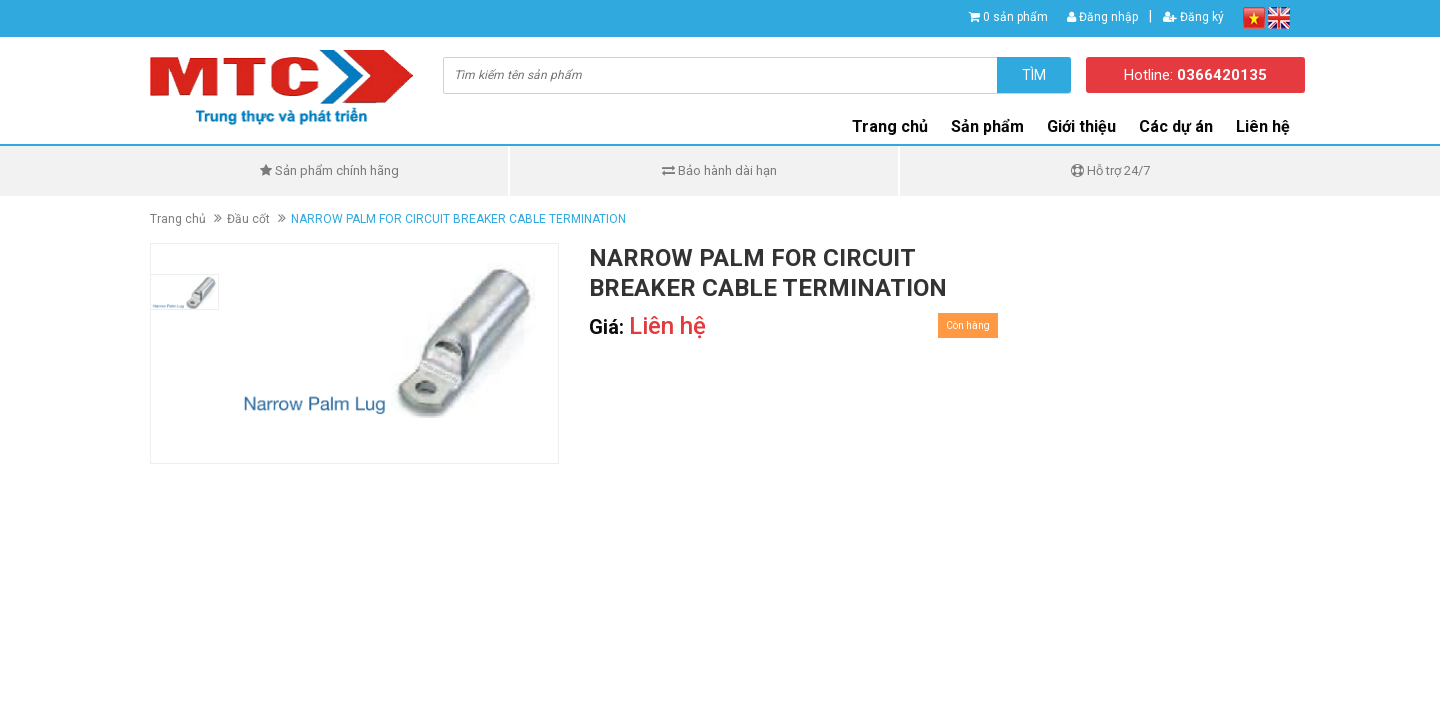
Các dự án (1176, 126)
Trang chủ (890, 126)
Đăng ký (1193, 17)
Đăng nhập (1102, 17)
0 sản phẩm (1015, 17)
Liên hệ (1263, 126)
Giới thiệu (1081, 126)
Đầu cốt (248, 219)
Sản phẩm (987, 126)
